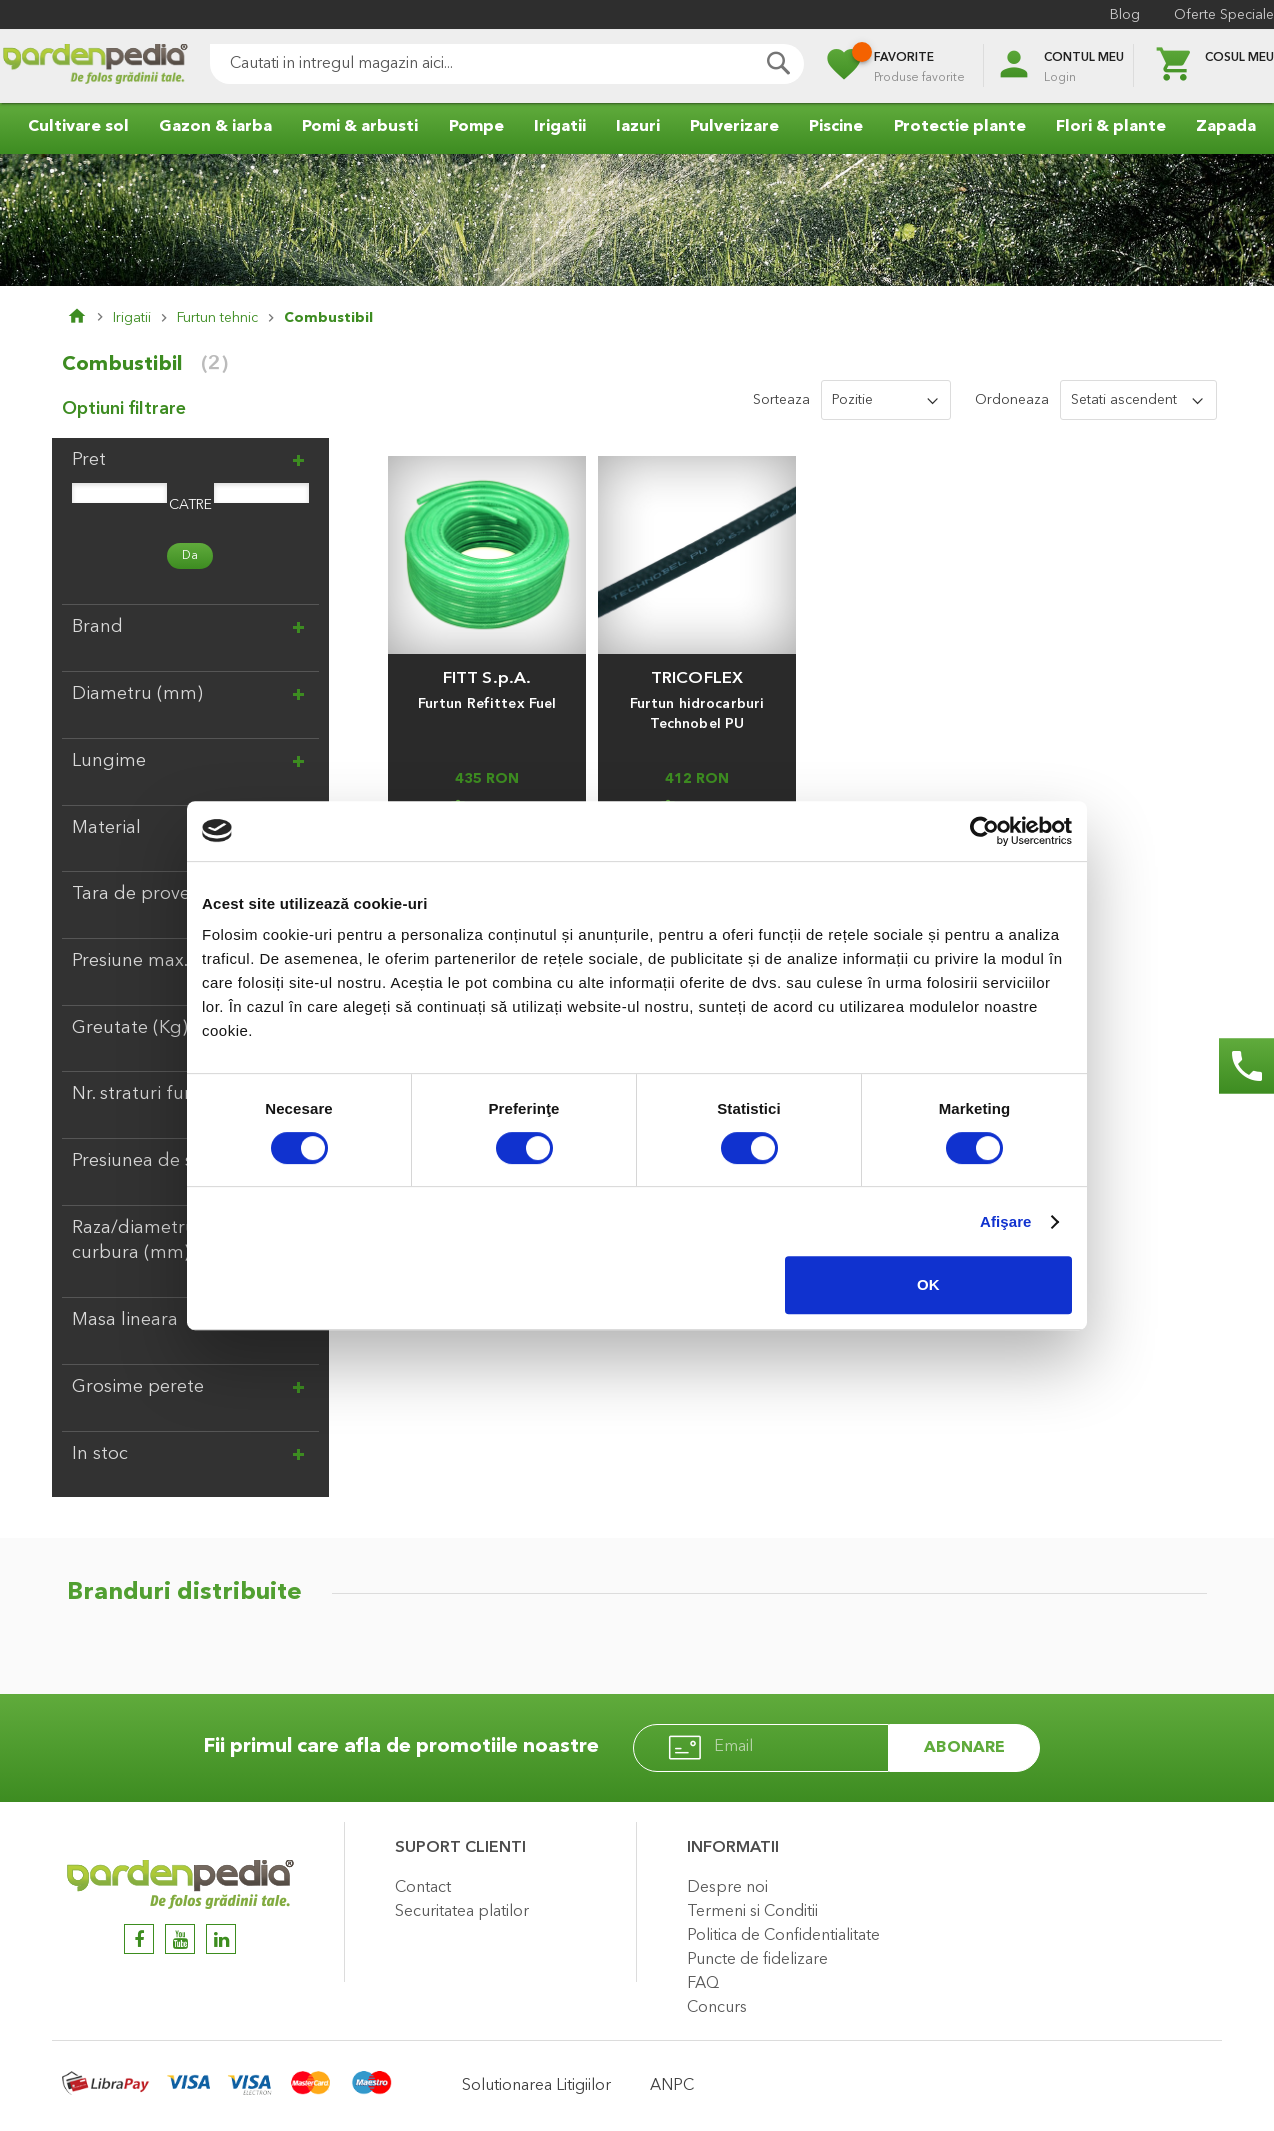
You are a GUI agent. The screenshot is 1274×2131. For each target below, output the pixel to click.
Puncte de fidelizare (757, 1960)
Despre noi (727, 1888)
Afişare (1006, 1221)
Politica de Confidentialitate (783, 1936)
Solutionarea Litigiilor (536, 2086)
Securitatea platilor (462, 1912)
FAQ (703, 1984)
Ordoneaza (1012, 400)
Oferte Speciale (1224, 15)
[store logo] (95, 66)
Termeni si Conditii (752, 1912)
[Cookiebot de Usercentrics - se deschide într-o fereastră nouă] (984, 831)
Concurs (717, 2008)
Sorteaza (781, 400)
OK (928, 1284)
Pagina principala (90, 318)
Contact (423, 1888)
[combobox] (507, 64)
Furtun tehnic (217, 318)
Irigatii (132, 318)
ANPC (672, 2086)
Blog (1125, 15)
